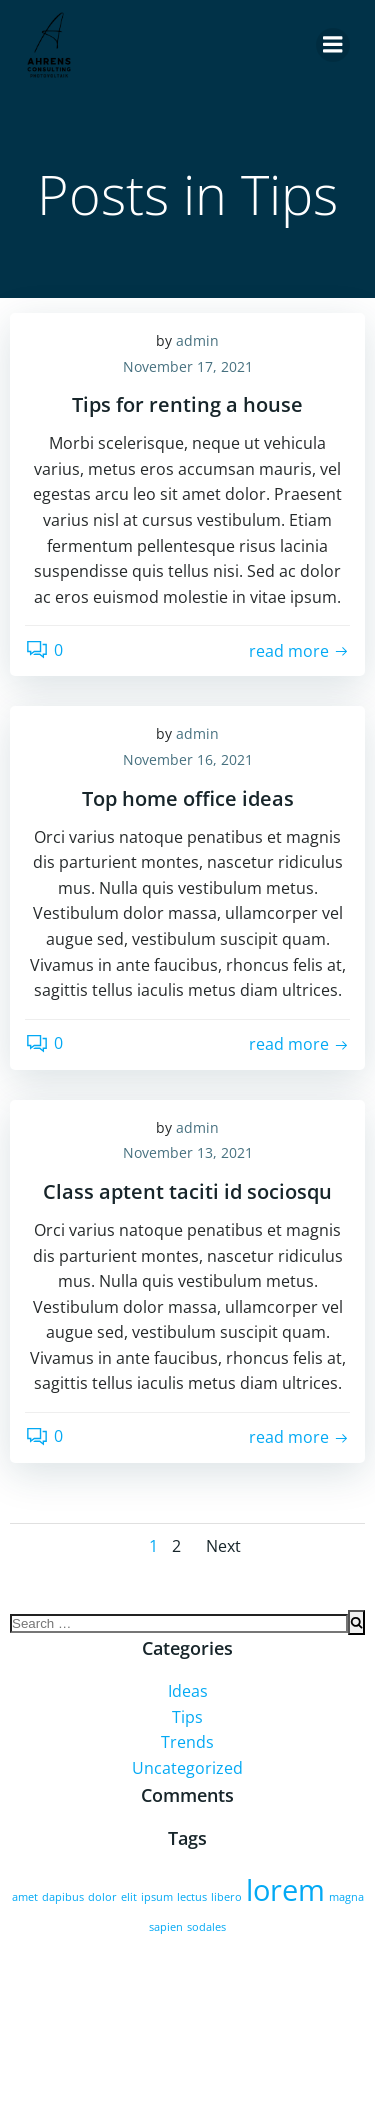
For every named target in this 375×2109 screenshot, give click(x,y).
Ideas (188, 1691)
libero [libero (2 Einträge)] (226, 1897)
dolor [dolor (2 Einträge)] (102, 1897)
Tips (187, 1717)
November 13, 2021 (188, 1152)
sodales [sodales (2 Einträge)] (206, 1927)
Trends (187, 1742)
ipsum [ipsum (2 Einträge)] (157, 1897)
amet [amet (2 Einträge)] (25, 1897)
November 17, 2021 (188, 366)
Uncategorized (187, 1768)
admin (197, 340)
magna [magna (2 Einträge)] (346, 1897)
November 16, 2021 (188, 759)
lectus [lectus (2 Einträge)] (192, 1897)
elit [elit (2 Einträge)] (129, 1897)
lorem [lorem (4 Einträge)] (285, 1890)
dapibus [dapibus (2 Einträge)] (63, 1897)
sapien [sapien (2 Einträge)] (166, 1927)
